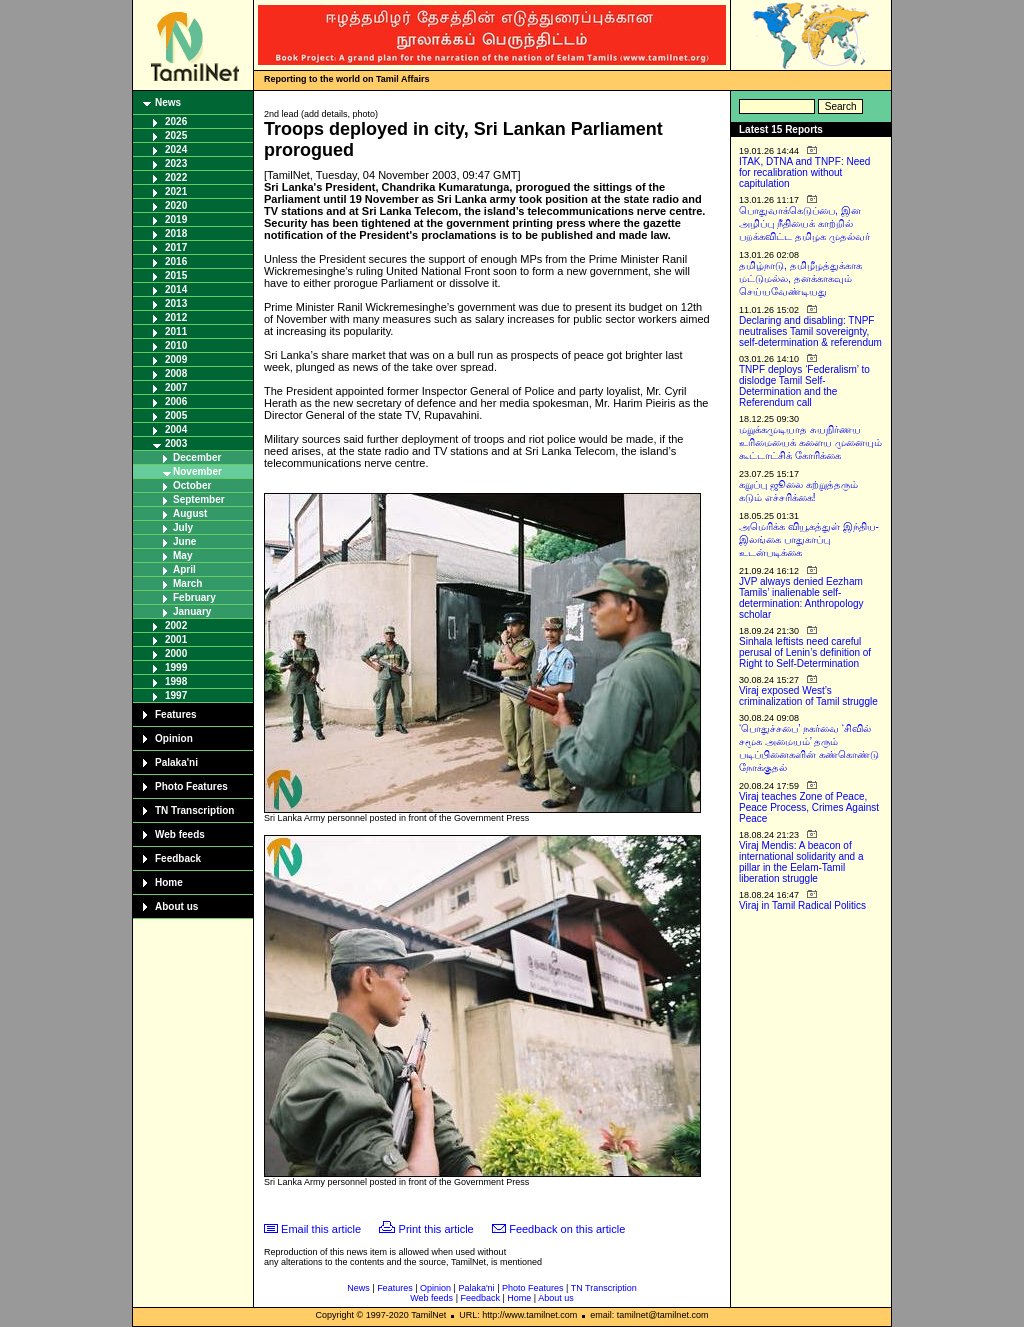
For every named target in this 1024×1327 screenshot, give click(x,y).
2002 (176, 625)
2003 (176, 443)
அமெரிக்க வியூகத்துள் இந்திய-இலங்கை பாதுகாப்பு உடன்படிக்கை (809, 539)
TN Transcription (194, 810)
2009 (176, 359)
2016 (176, 261)
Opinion (174, 738)
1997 (176, 695)
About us (176, 906)
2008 (176, 373)
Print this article (436, 1229)
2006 (176, 401)
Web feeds (180, 834)
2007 (176, 387)
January (192, 611)
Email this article (321, 1229)
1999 (176, 667)
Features (176, 714)
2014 (176, 289)
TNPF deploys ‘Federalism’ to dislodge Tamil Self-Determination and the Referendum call (804, 386)
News (168, 102)
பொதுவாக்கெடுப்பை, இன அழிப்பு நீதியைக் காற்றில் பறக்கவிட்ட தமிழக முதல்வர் (804, 223)
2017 (176, 247)
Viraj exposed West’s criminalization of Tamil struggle (808, 696)
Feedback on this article (567, 1229)
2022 (176, 177)
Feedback (178, 858)
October (192, 485)
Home (169, 882)
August (190, 513)
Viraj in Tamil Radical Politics (802, 905)
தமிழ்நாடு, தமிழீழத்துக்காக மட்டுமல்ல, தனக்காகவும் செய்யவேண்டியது (800, 278)
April (184, 569)
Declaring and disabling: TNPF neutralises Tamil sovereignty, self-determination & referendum (810, 331)
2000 (176, 653)
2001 (176, 639)
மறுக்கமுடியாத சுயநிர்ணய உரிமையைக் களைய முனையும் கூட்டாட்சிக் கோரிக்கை (810, 442)
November (197, 471)
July (183, 527)
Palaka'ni (176, 762)
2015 (176, 275)
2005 (176, 415)
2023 (176, 163)
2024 (176, 149)
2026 (176, 121)
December (197, 457)
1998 (176, 681)
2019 (176, 219)
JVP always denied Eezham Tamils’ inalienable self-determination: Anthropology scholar (801, 598)
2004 (176, 429)
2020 (176, 205)
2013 (176, 303)
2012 (176, 317)
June (184, 541)
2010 (176, 345)
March (187, 583)
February (194, 597)
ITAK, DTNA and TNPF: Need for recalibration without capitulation (804, 172)
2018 (176, 233)
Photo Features (191, 786)
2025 (176, 135)
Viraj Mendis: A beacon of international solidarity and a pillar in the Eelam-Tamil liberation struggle (801, 862)
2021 (176, 191)
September (199, 499)
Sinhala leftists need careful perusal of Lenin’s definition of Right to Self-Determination (805, 652)
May (182, 555)
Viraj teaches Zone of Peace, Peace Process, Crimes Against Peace (809, 807)
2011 (176, 331)
